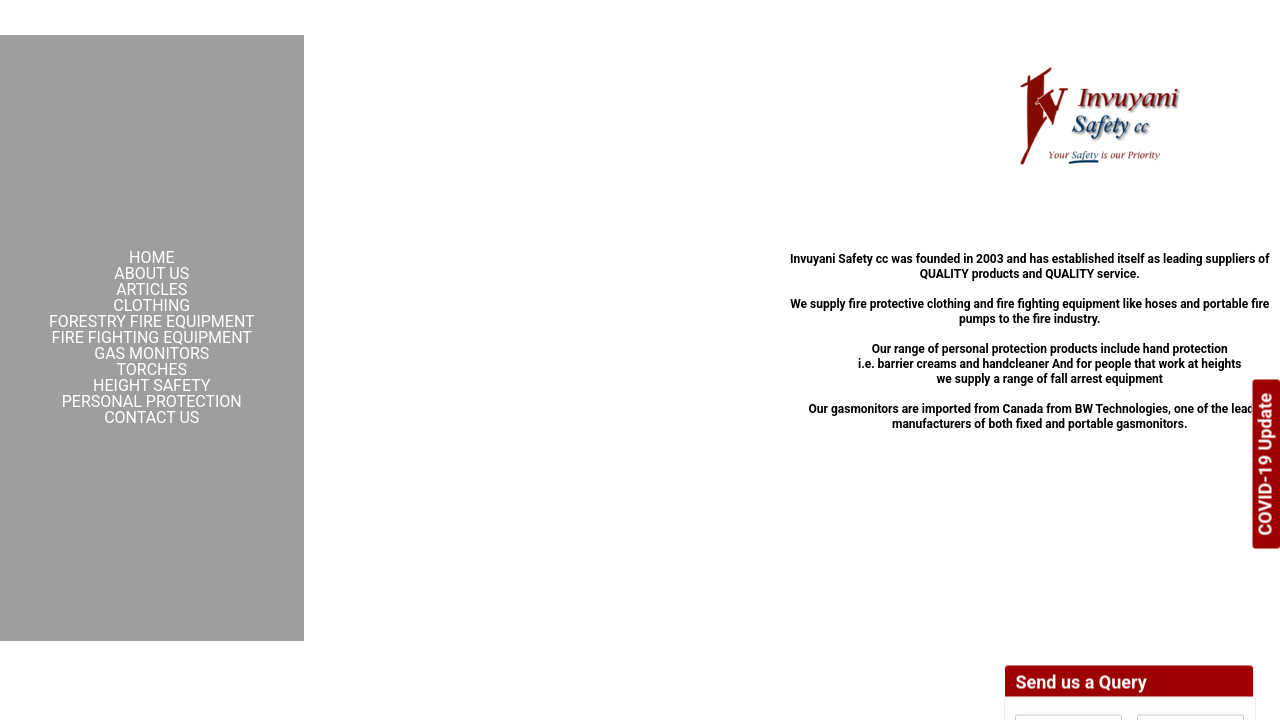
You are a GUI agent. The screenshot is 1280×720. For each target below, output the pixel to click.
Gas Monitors (151, 354)
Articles (151, 290)
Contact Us (151, 418)
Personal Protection (152, 402)
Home (151, 258)
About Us (151, 274)
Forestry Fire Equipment (152, 322)
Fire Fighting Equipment (152, 338)
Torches (151, 370)
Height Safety (151, 386)
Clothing (151, 306)
